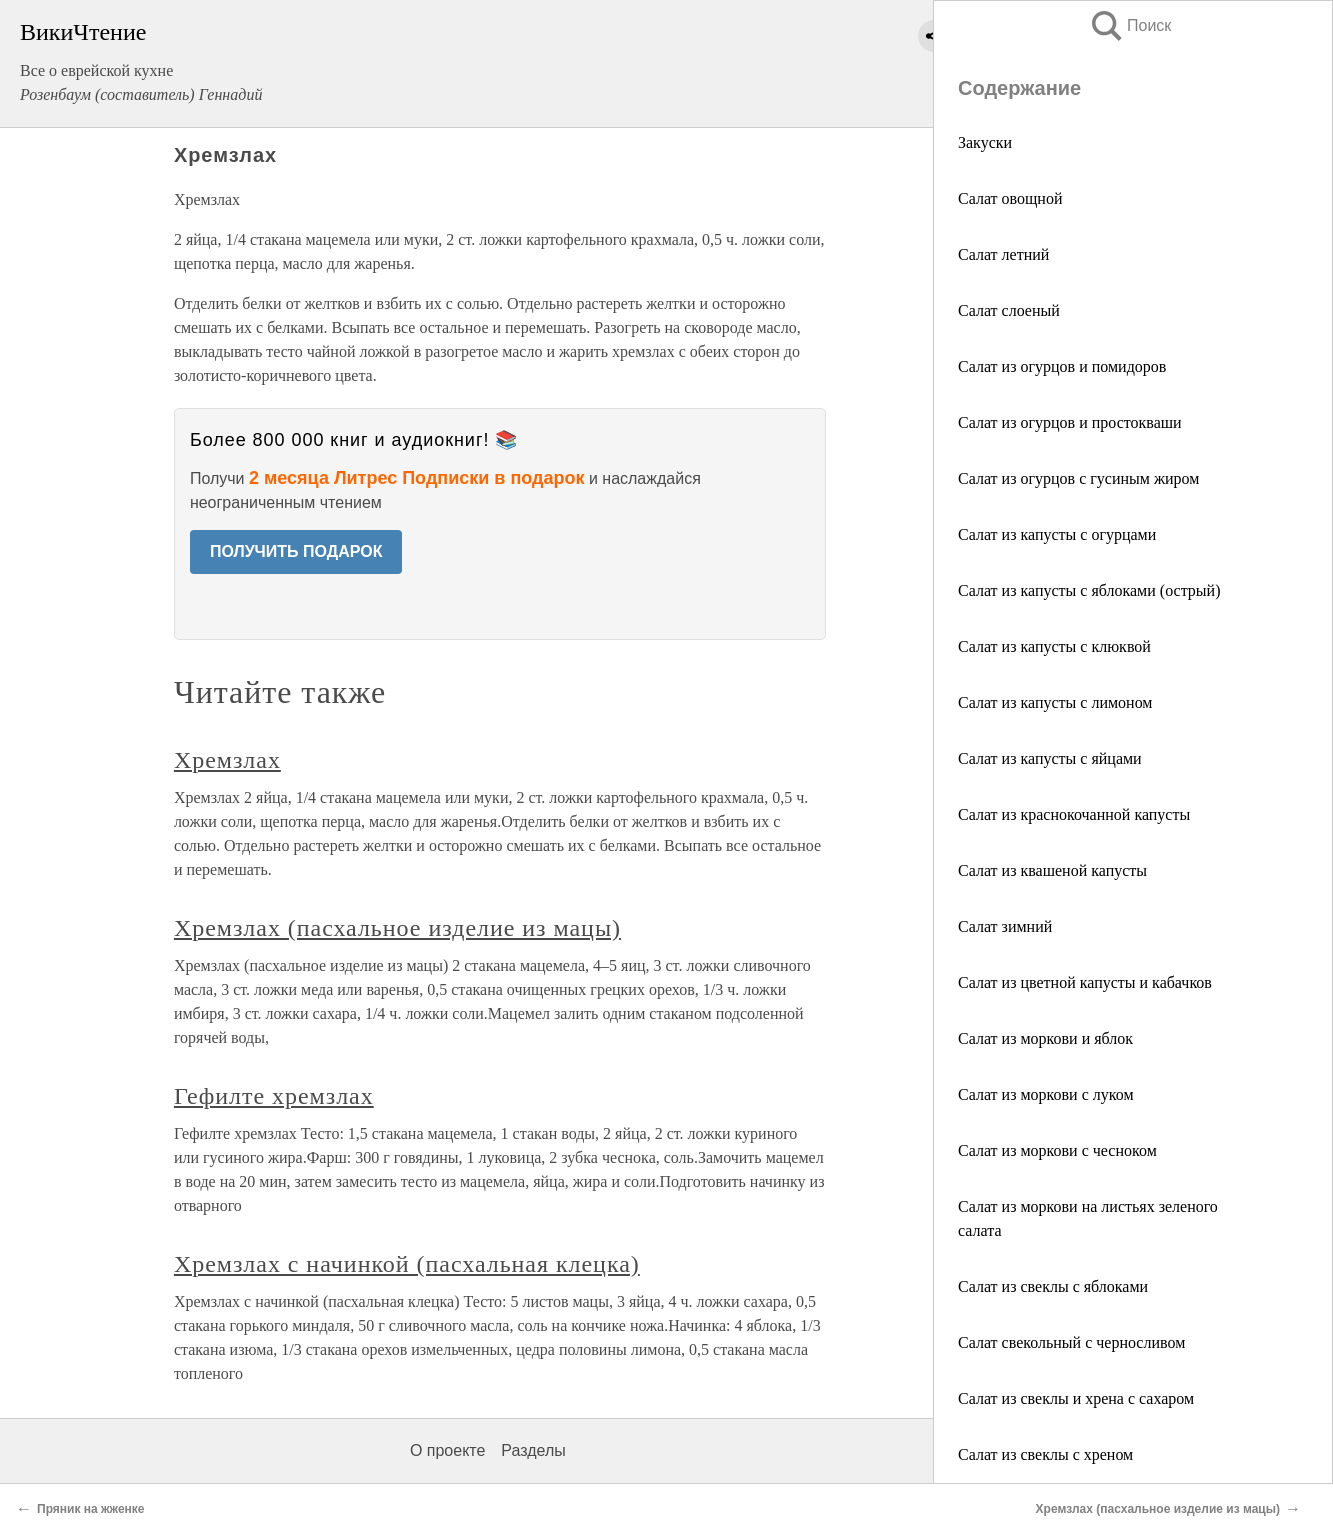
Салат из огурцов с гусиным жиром (1078, 478)
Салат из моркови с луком (1046, 1094)
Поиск (1130, 25)
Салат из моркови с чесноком (1057, 1150)
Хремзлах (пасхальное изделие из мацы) (397, 928)
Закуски (985, 142)
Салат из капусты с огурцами (1057, 534)
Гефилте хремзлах (274, 1096)
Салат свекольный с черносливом (1071, 1342)
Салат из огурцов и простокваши (1070, 422)
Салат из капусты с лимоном (1055, 702)
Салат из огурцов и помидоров (1062, 366)
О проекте (447, 1450)
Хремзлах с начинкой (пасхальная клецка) (407, 1264)
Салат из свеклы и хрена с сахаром (1076, 1398)
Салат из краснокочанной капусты (1074, 814)
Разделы (533, 1450)
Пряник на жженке (90, 1509)
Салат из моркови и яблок (1045, 1038)
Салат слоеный (1009, 310)
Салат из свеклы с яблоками (1053, 1286)
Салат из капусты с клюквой (1054, 646)
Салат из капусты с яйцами (1050, 758)
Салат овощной (1010, 198)
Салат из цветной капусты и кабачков (1085, 982)
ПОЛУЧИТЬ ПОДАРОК (296, 551)
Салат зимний (1005, 926)
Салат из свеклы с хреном (1045, 1454)
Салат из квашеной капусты (1052, 870)
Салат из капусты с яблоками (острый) (1089, 590)
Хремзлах (227, 760)
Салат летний (1003, 254)
